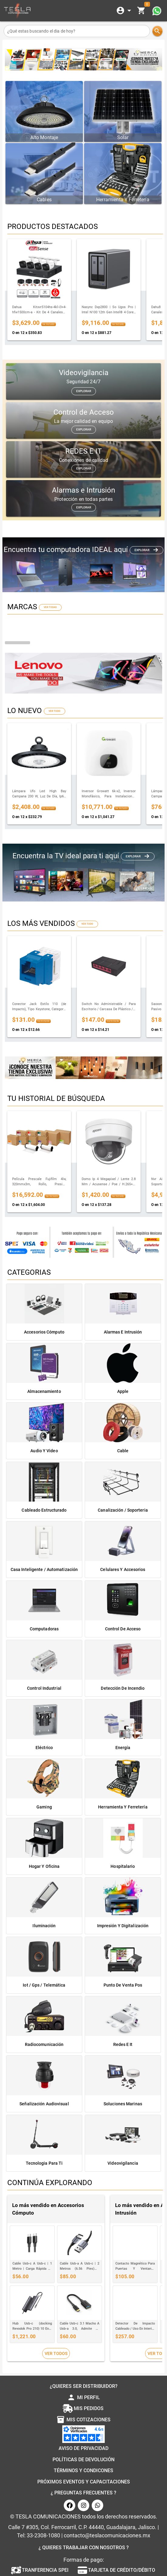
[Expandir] (125, 10)
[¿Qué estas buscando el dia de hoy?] (76, 31)
